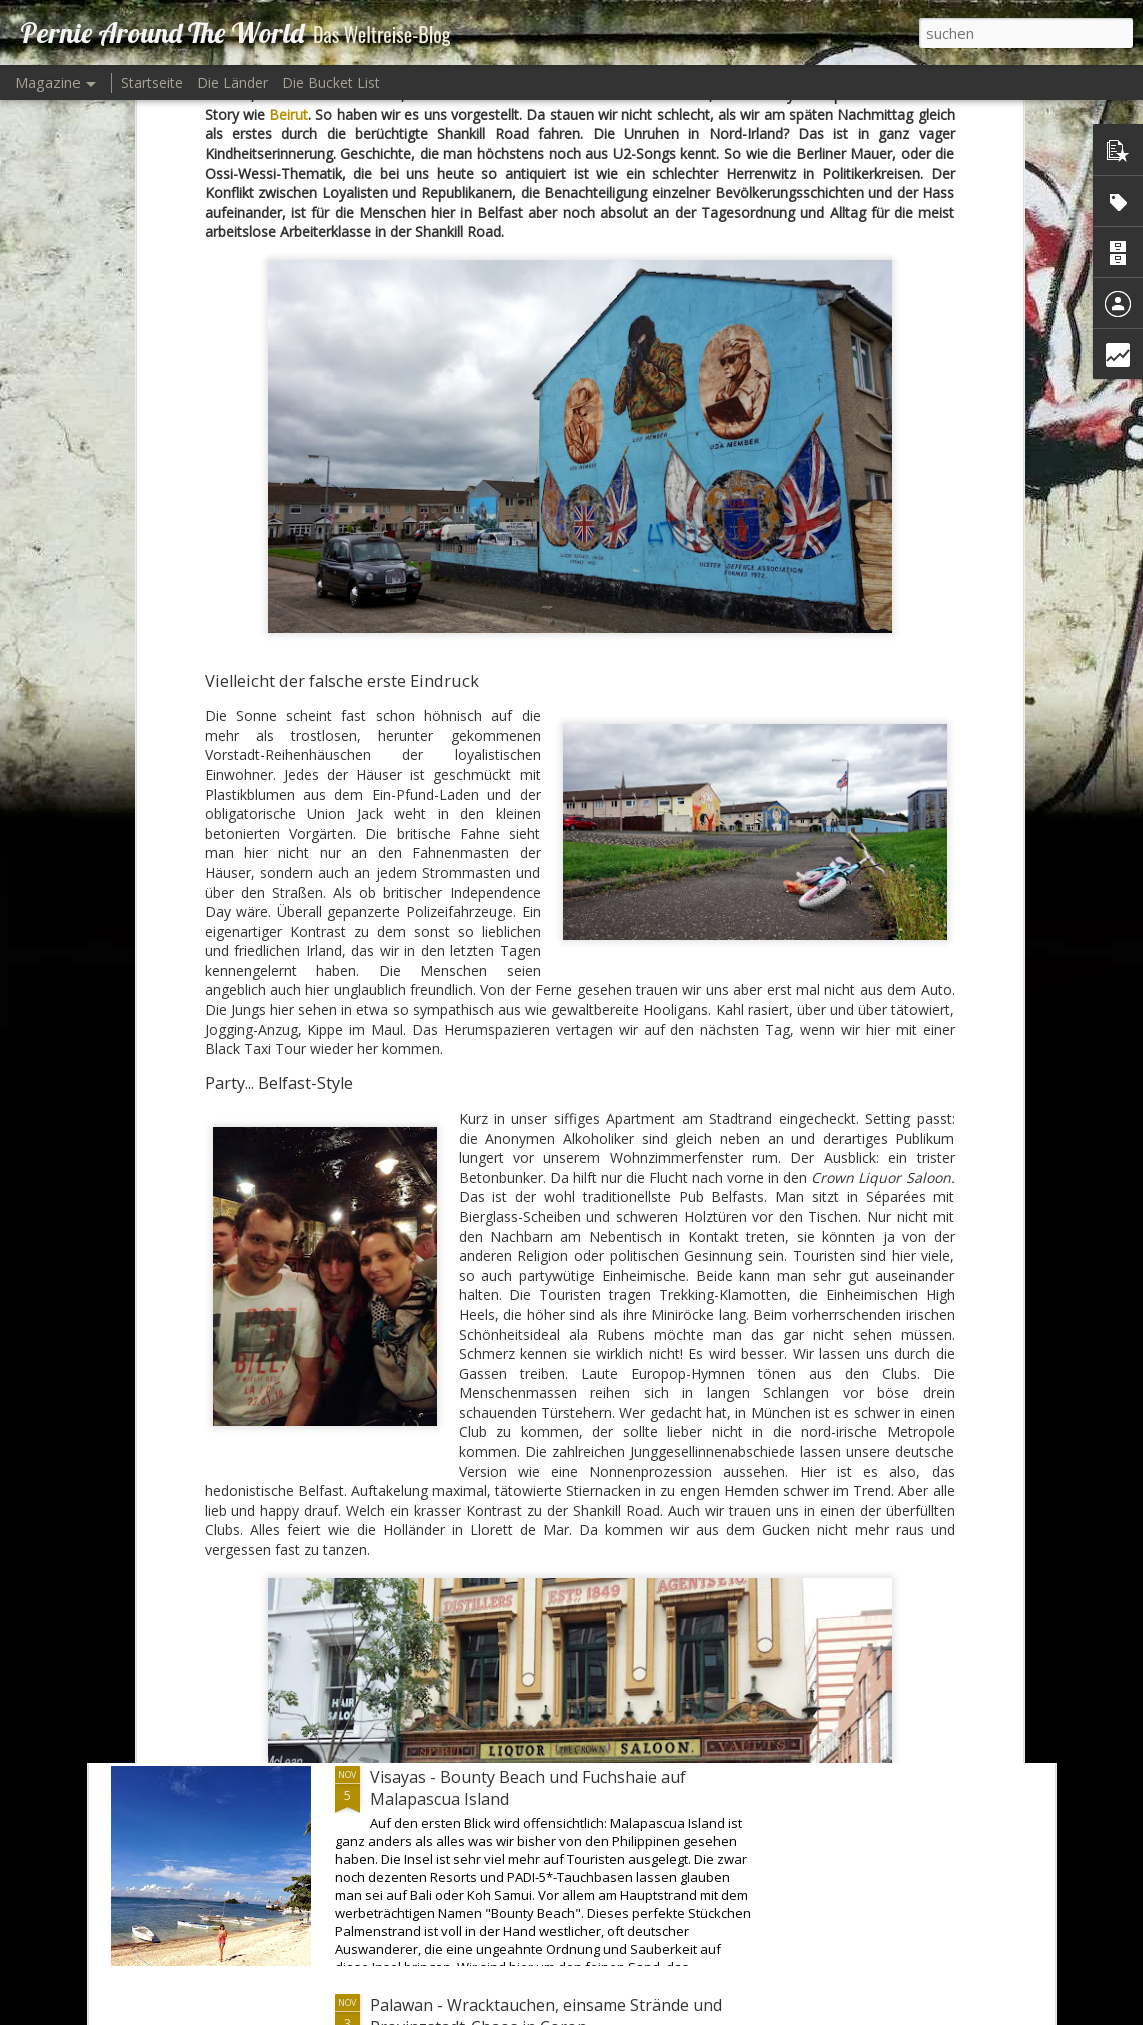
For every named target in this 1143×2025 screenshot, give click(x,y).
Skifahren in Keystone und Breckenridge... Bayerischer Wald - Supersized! (526, 1560)
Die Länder (232, 82)
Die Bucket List (331, 82)
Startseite (152, 82)
